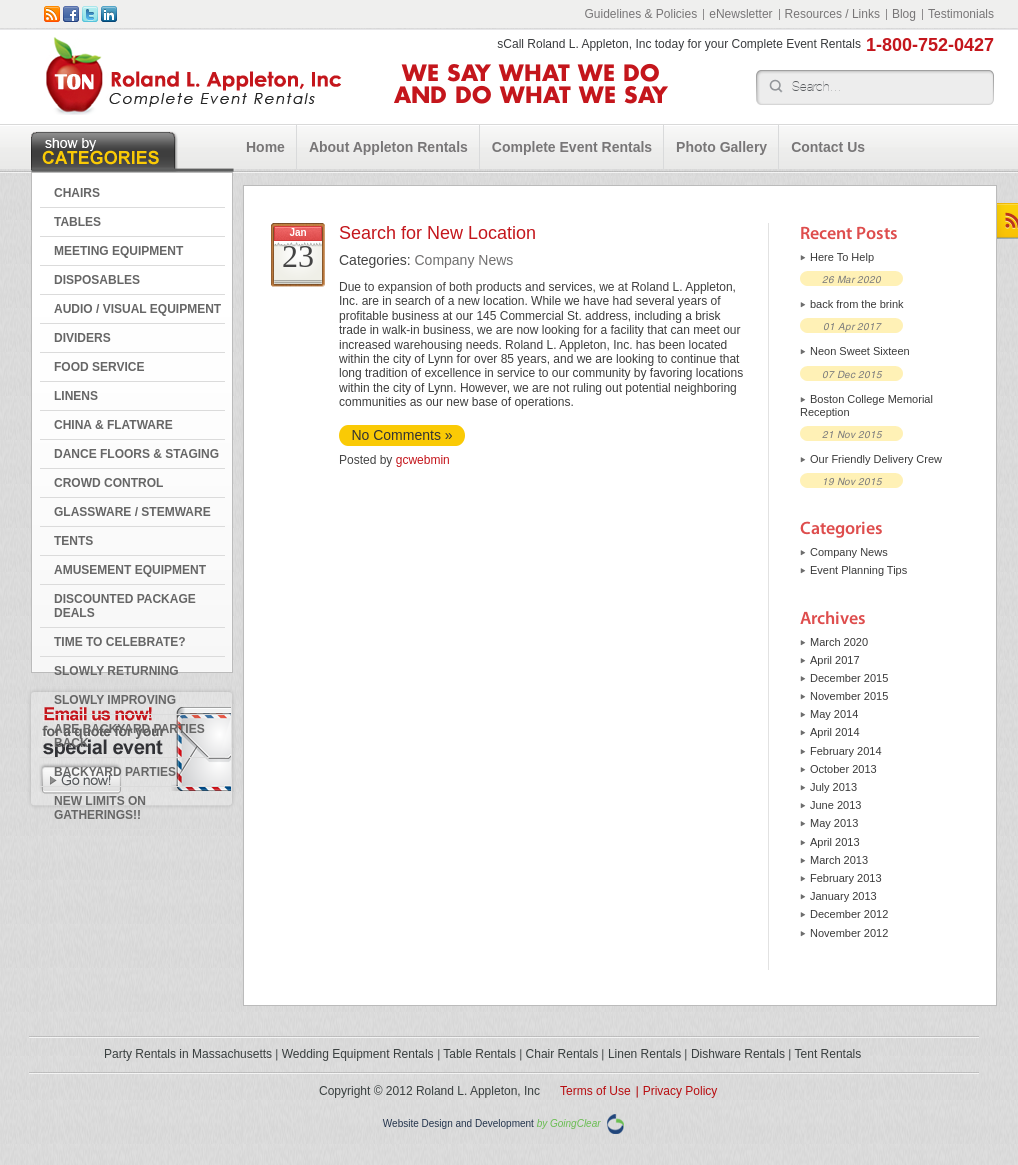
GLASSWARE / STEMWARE (132, 512)
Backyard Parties (115, 772)
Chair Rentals (562, 1054)
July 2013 (833, 787)
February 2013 (846, 878)
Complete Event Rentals (572, 147)
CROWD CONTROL (108, 483)
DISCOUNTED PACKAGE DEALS (125, 606)
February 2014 (846, 751)
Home (265, 147)
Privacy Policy (680, 1091)
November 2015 (849, 696)
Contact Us (828, 147)
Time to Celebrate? (120, 642)
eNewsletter (740, 14)
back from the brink (857, 304)
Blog (904, 14)
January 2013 (843, 896)
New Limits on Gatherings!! (100, 808)
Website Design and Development (458, 1123)
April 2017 (835, 660)
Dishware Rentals (738, 1054)
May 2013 (834, 823)
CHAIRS (77, 193)
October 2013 (843, 769)
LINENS (76, 396)
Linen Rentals (644, 1054)
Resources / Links (832, 14)
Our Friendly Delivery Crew (876, 459)
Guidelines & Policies (640, 14)
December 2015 (849, 678)
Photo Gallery (721, 147)
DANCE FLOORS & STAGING (136, 454)
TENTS (73, 541)
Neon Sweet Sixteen (860, 351)
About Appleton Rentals (388, 147)
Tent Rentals (828, 1054)
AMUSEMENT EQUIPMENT (130, 570)
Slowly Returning (116, 671)
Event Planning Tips (858, 570)
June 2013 (835, 805)
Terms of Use (595, 1091)
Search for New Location (437, 233)
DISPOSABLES (97, 280)
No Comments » (401, 435)
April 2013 (835, 842)
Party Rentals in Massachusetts (188, 1054)
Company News (463, 260)
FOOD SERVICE (99, 367)
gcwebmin (423, 460)
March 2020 (839, 642)
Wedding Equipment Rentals (358, 1054)
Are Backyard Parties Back (129, 736)
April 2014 (835, 732)
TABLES (77, 222)
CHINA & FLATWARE (113, 425)
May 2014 (834, 714)
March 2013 (839, 860)
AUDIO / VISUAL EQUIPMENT (137, 309)
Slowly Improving (115, 700)
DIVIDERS (82, 338)
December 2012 (849, 914)
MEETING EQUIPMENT (118, 251)
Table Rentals (479, 1054)
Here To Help (842, 257)
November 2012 (849, 933)
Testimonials (961, 14)
